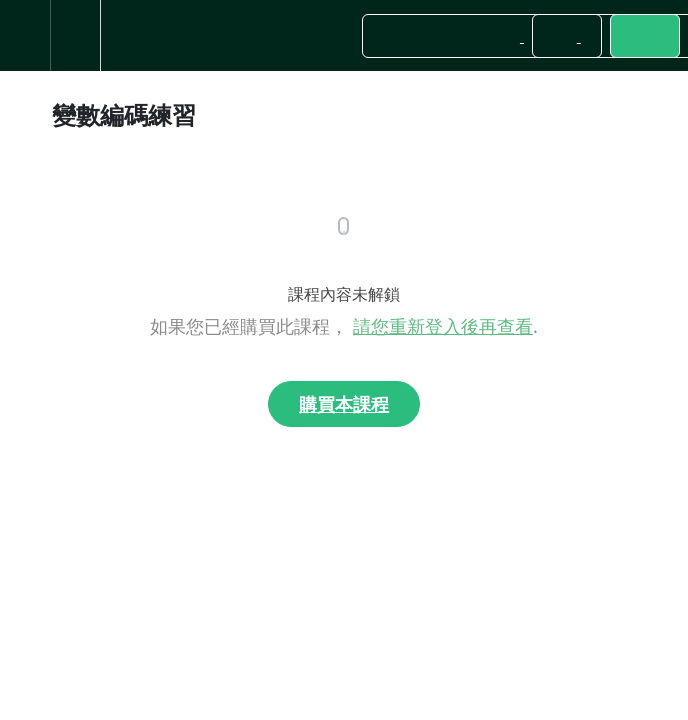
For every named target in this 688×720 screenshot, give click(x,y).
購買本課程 (344, 404)
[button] (25, 35)
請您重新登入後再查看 (443, 326)
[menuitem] (75, 35)
